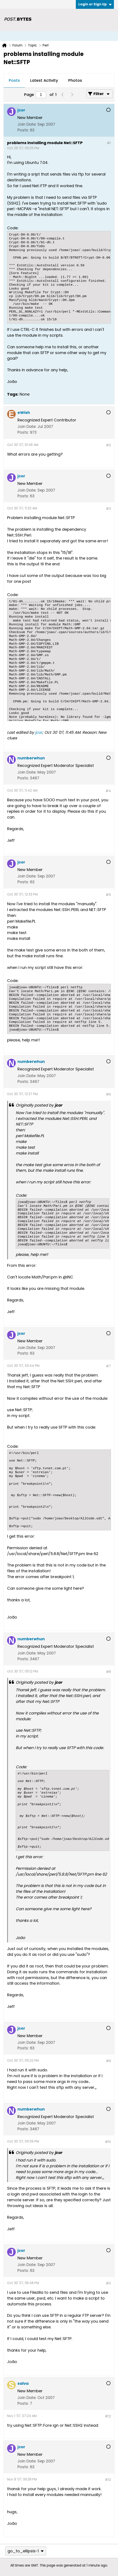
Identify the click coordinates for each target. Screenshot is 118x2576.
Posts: (23, 130)
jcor (38, 732)
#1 (109, 143)
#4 (108, 791)
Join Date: (26, 124)
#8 (108, 1672)
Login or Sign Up (95, 4)
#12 (108, 2416)
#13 (108, 2479)
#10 (108, 2142)
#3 (108, 508)
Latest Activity (44, 80)
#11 (108, 2283)
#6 (108, 1094)
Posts (14, 80)
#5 (108, 895)
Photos (75, 80)
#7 (108, 1366)
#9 (108, 2061)
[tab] (14, 81)
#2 (108, 445)
